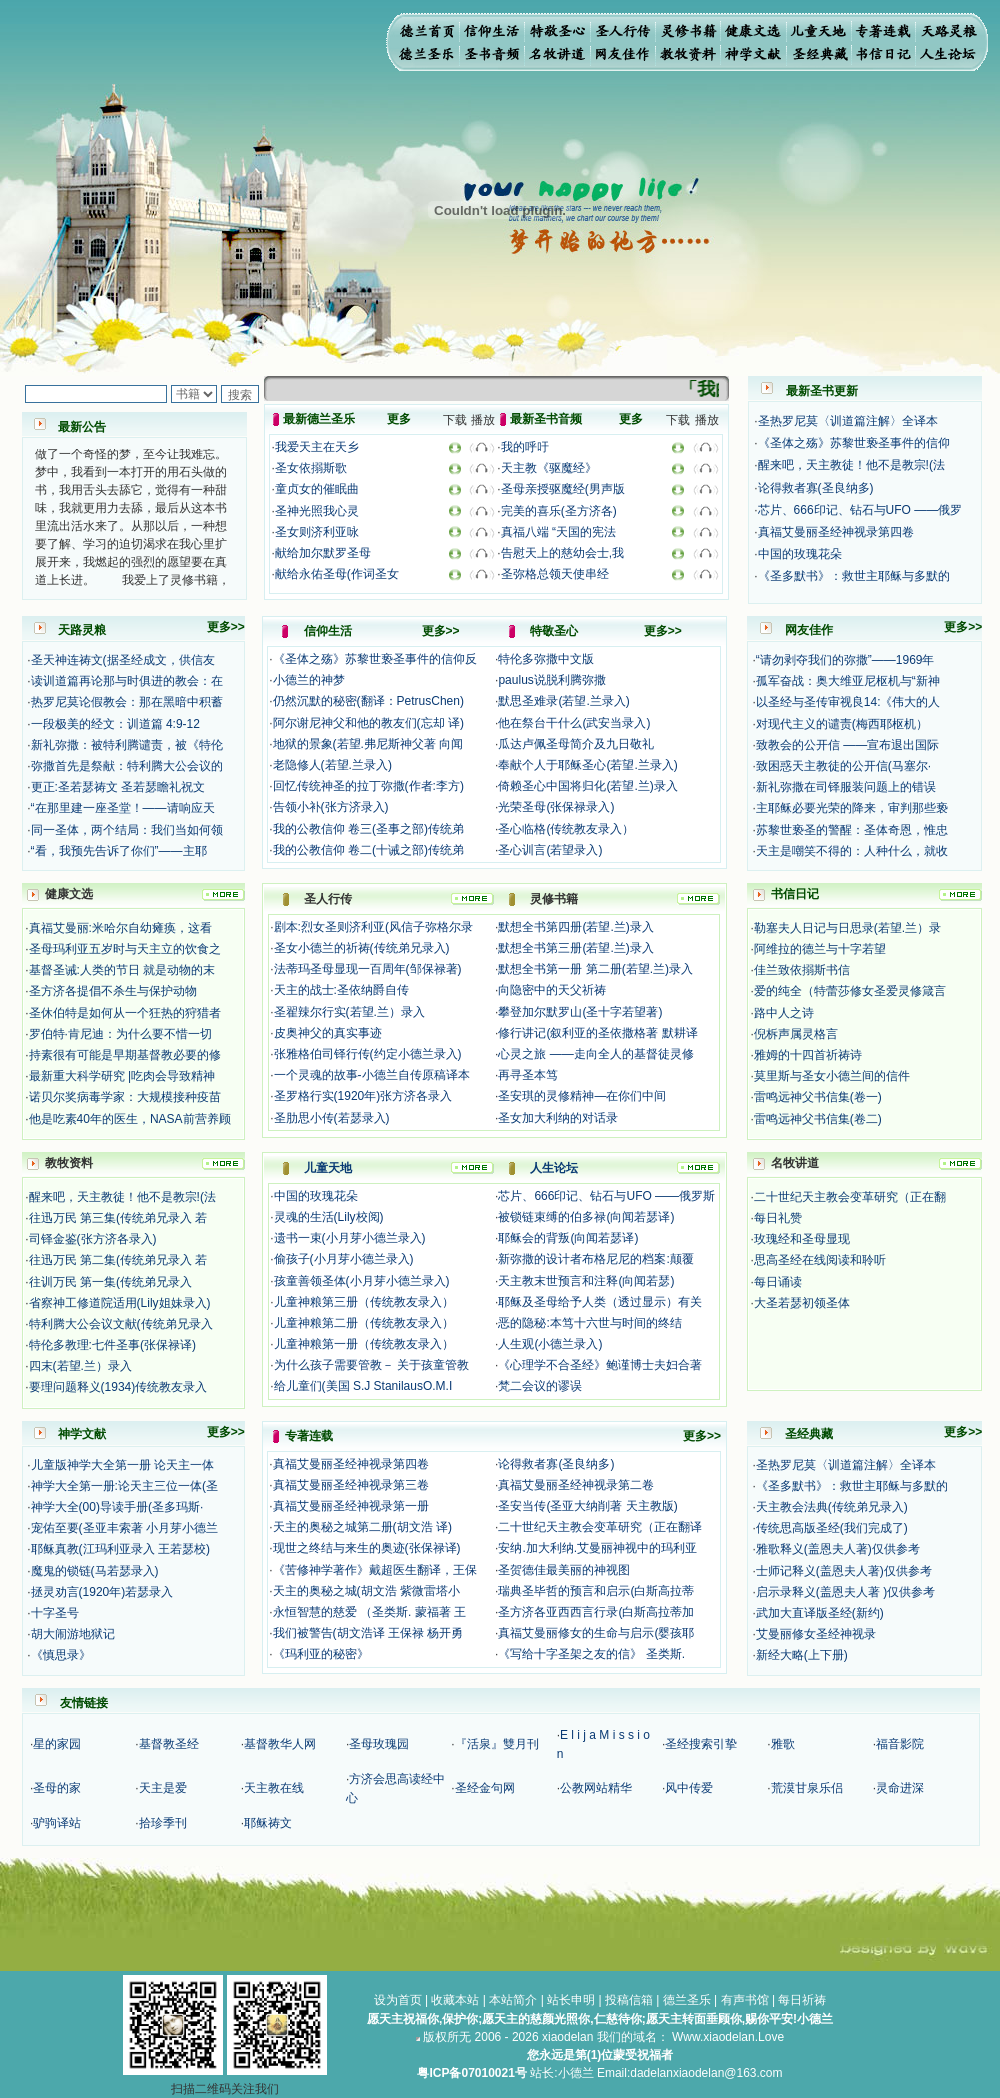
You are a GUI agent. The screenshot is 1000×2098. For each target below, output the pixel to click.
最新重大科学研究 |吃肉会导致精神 (122, 1076)
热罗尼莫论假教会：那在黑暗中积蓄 (127, 702)
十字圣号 (55, 1613)
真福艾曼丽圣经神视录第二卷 (576, 1485)
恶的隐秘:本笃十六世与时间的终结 (589, 1323)
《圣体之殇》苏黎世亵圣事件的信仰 (854, 443)
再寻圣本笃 (528, 1075)
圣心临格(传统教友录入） (566, 829)
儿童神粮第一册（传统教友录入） (364, 1344)
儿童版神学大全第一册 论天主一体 (122, 1465)
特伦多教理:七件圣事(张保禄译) (112, 1345)
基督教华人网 (280, 1744)
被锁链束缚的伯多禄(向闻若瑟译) (586, 1217)
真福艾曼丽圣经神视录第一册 (351, 1506)
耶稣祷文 (268, 1823)
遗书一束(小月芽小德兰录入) (350, 1238)
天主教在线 (274, 1788)
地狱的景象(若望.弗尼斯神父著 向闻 (368, 744)
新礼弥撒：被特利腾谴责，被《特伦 (127, 745)
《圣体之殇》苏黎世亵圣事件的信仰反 (375, 659)
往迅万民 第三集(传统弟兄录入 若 (118, 1218)
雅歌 (783, 1744)
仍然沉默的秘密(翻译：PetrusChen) (368, 701)
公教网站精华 (596, 1788)
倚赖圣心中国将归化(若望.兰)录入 (587, 786)
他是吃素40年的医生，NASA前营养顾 (130, 1119)
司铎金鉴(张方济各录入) (93, 1239)
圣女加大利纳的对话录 (558, 1118)
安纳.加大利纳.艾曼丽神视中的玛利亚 (597, 1548)
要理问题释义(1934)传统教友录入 (118, 1387)
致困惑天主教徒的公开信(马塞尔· (843, 766)
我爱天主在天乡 (317, 447)
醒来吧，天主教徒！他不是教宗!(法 (851, 465)
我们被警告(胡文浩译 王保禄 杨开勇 (368, 1633)
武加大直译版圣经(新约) (820, 1613)
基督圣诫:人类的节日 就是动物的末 (122, 970)
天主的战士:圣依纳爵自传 (341, 990)
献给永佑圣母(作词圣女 (337, 574)
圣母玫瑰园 (379, 1744)
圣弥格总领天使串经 (555, 574)
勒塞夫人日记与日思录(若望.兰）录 (847, 928)
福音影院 (900, 1744)
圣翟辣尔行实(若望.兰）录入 (349, 1012)
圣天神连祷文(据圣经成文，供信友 (123, 660)
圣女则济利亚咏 (317, 532)
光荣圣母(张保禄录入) (556, 807)
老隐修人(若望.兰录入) (332, 765)
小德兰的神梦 (309, 680)
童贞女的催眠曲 (317, 489)
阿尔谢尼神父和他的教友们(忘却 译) (368, 723)
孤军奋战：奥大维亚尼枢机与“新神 (848, 681)
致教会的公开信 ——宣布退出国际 (847, 745)
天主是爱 (163, 1788)
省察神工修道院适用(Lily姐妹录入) (120, 1303)
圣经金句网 (485, 1788)
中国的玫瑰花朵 (800, 554)
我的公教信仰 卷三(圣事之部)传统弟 (368, 829)
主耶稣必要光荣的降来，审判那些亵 (852, 808)
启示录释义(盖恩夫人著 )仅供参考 (845, 1592)
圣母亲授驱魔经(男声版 (563, 489)
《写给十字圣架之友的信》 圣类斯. (591, 1654)
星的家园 (57, 1744)
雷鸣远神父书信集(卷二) (818, 1119)
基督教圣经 (169, 1744)
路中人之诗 (784, 1013)
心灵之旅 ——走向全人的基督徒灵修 (595, 1054)
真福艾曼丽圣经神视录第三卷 (351, 1485)
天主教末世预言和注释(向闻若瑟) (586, 1281)
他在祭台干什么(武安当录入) (574, 723)
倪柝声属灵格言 (796, 1034)
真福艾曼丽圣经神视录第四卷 (836, 532)
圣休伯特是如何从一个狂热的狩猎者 (125, 1013)
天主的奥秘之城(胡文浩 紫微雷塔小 (366, 1591)
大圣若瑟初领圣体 (802, 1303)
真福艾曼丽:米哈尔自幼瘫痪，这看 (120, 928)
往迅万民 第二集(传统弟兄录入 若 (118, 1260)
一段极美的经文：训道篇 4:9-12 (115, 724)
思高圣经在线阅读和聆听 (820, 1260)
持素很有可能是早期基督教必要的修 (125, 1055)
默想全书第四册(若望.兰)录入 (575, 927)
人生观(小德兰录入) (550, 1344)
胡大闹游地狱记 (73, 1634)
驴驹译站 (57, 1823)
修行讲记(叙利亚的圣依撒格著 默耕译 (597, 1033)
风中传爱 (689, 1788)
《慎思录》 (61, 1655)
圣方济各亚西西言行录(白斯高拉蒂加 (596, 1612)
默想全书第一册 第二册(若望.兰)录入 (595, 969)
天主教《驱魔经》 (549, 468)
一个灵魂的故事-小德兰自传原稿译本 (372, 1075)
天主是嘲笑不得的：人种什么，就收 (852, 851)
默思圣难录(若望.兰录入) (563, 701)
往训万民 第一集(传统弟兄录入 (110, 1282)
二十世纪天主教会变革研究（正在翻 (850, 1197)
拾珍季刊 (163, 1823)
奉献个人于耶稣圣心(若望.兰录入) (587, 765)
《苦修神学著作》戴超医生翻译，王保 (375, 1570)
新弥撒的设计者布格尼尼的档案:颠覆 (595, 1259)
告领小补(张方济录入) (331, 807)
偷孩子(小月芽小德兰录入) (344, 1259)
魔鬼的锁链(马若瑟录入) (95, 1571)
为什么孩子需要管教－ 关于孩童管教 (371, 1365)
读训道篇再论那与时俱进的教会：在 (127, 681)
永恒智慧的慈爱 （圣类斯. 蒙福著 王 (369, 1612)
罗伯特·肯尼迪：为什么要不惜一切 (120, 1034)
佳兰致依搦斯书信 (802, 970)
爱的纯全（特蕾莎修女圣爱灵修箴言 (850, 991)
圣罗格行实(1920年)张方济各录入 (363, 1096)
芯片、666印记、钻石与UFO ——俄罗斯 (606, 1196)
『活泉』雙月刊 (497, 1744)
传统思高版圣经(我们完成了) (832, 1528)
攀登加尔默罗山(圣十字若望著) (580, 1012)
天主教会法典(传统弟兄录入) (832, 1507)
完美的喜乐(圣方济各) (559, 511)
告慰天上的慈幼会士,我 (562, 553)
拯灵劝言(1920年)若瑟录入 (102, 1592)
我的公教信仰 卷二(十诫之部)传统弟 (368, 850)
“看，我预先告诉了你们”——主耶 (119, 851)
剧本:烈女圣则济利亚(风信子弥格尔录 (373, 927)
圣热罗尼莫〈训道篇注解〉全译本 (848, 421)
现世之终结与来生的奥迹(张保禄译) (367, 1548)
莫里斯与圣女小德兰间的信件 (832, 1076)
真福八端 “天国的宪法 (558, 532)
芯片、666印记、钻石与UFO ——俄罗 (860, 510)
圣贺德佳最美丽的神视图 (564, 1570)
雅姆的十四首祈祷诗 (808, 1055)
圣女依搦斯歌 (311, 468)
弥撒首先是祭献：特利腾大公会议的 (127, 766)
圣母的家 (57, 1788)
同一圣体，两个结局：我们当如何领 (127, 830)
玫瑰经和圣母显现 (802, 1239)
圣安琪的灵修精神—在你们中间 (582, 1096)
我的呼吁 (525, 447)
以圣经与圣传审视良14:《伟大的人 (848, 702)
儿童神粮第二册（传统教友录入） (364, 1323)
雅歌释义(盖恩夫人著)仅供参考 (838, 1549)
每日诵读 (778, 1282)
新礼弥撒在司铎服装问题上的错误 (846, 787)
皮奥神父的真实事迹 (328, 1033)
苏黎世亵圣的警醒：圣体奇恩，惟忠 (852, 830)
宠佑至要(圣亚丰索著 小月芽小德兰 (124, 1528)
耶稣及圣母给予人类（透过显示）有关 (600, 1302)
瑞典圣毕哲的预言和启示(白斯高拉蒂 (596, 1591)
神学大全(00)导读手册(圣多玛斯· (117, 1507)
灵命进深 (900, 1788)
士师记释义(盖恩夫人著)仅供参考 (844, 1571)
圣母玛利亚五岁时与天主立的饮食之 (125, 949)
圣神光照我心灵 (317, 511)
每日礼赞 (778, 1218)
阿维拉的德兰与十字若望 (820, 949)
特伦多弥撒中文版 (546, 659)
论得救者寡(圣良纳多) (816, 488)
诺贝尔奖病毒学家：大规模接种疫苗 (125, 1097)
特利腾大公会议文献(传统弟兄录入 (121, 1324)
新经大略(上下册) (802, 1655)
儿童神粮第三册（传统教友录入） (364, 1302)
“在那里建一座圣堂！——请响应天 (123, 808)
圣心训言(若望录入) (550, 850)
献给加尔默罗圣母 (323, 553)
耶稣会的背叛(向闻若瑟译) (568, 1238)
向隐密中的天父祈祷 (552, 990)
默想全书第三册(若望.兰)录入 (575, 948)
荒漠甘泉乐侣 (807, 1788)
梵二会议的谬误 (540, 1386)
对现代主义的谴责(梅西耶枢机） (842, 724)
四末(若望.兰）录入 (80, 1366)
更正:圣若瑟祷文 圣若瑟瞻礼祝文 (118, 787)
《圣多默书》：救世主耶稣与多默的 (854, 576)
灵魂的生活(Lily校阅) (329, 1217)
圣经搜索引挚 (701, 1744)
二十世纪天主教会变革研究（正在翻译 (600, 1527)
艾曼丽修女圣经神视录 (816, 1634)
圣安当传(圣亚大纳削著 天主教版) (587, 1506)
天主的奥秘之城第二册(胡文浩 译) (362, 1527)
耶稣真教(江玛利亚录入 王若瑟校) (120, 1549)
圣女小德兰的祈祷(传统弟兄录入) (362, 948)
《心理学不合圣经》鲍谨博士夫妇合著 (600, 1365)
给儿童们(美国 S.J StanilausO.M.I (363, 1386)
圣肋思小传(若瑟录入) (332, 1118)
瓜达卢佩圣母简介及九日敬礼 (576, 744)
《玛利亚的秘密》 (321, 1654)
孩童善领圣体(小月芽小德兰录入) (362, 1281)
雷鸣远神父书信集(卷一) (818, 1097)
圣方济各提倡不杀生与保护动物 (113, 991)
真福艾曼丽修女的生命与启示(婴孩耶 (596, 1633)
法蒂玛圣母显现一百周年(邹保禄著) (368, 969)
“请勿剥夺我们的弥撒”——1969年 (845, 660)
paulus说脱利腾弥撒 (551, 680)
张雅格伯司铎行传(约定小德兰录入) (368, 1054)
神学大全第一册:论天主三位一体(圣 (124, 1486)
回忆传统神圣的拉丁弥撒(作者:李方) (368, 786)
